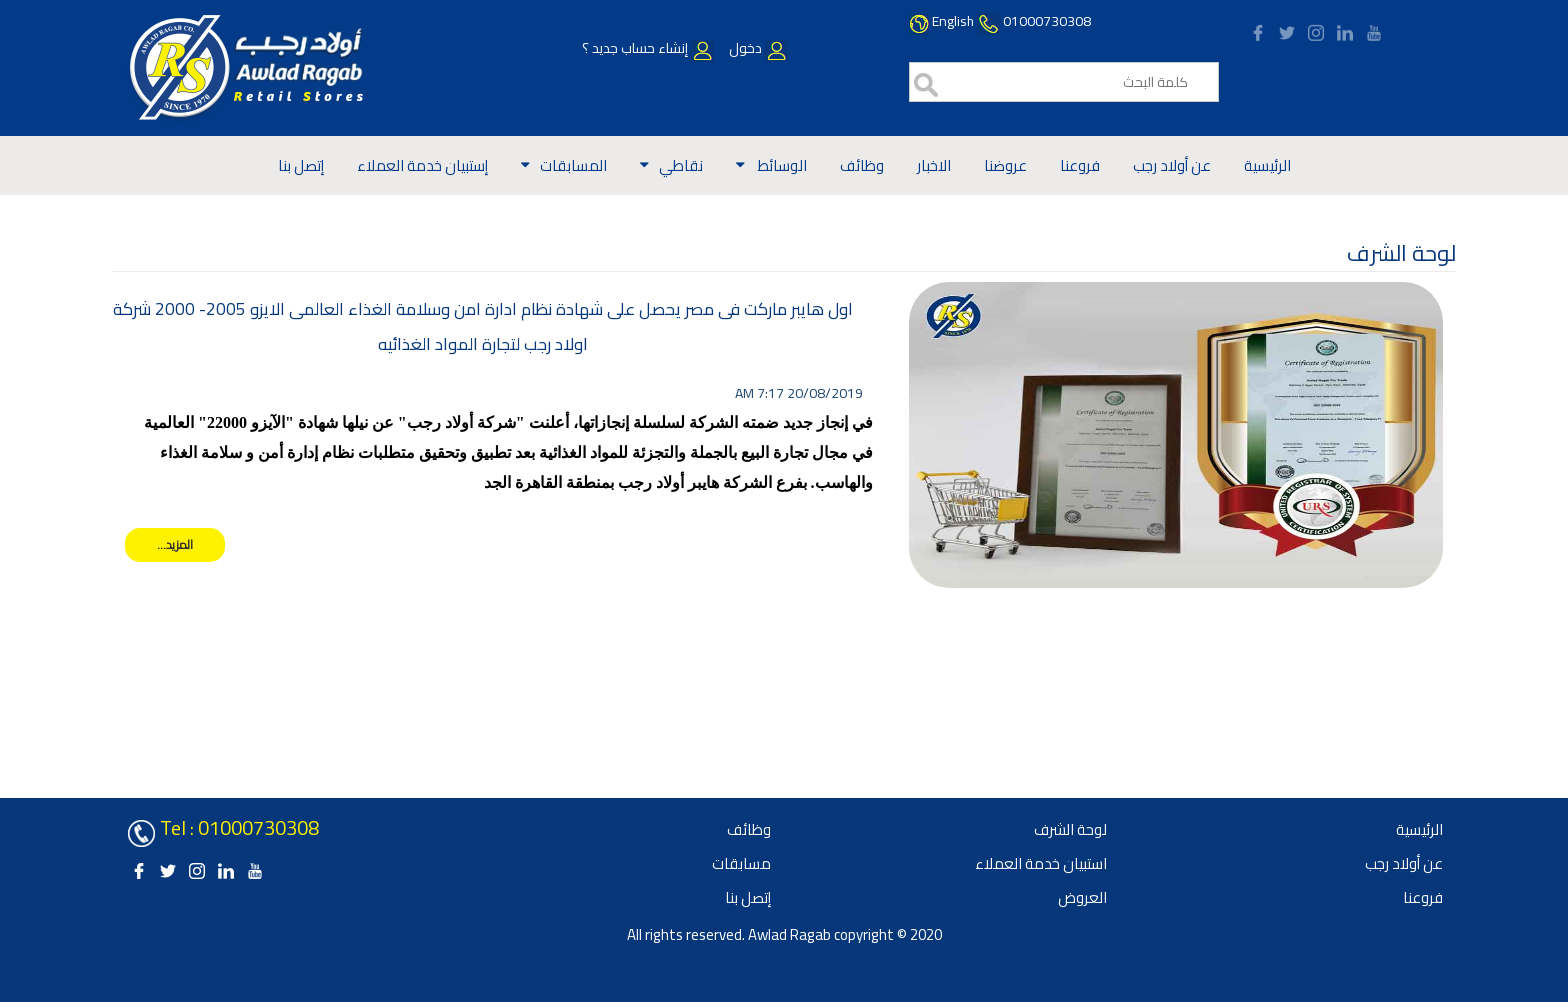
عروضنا (1005, 165)
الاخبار (934, 165)
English (953, 21)
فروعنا (1080, 165)
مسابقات (741, 863)
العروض (1082, 897)
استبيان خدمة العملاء (1041, 863)
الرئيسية (1267, 165)
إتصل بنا (301, 165)
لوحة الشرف (1070, 829)
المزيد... (175, 544)
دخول (757, 48)
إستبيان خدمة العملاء (422, 165)
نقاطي (681, 165)
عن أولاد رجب (1172, 165)
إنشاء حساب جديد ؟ (648, 48)
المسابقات (573, 165)
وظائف (862, 165)
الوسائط (781, 165)
